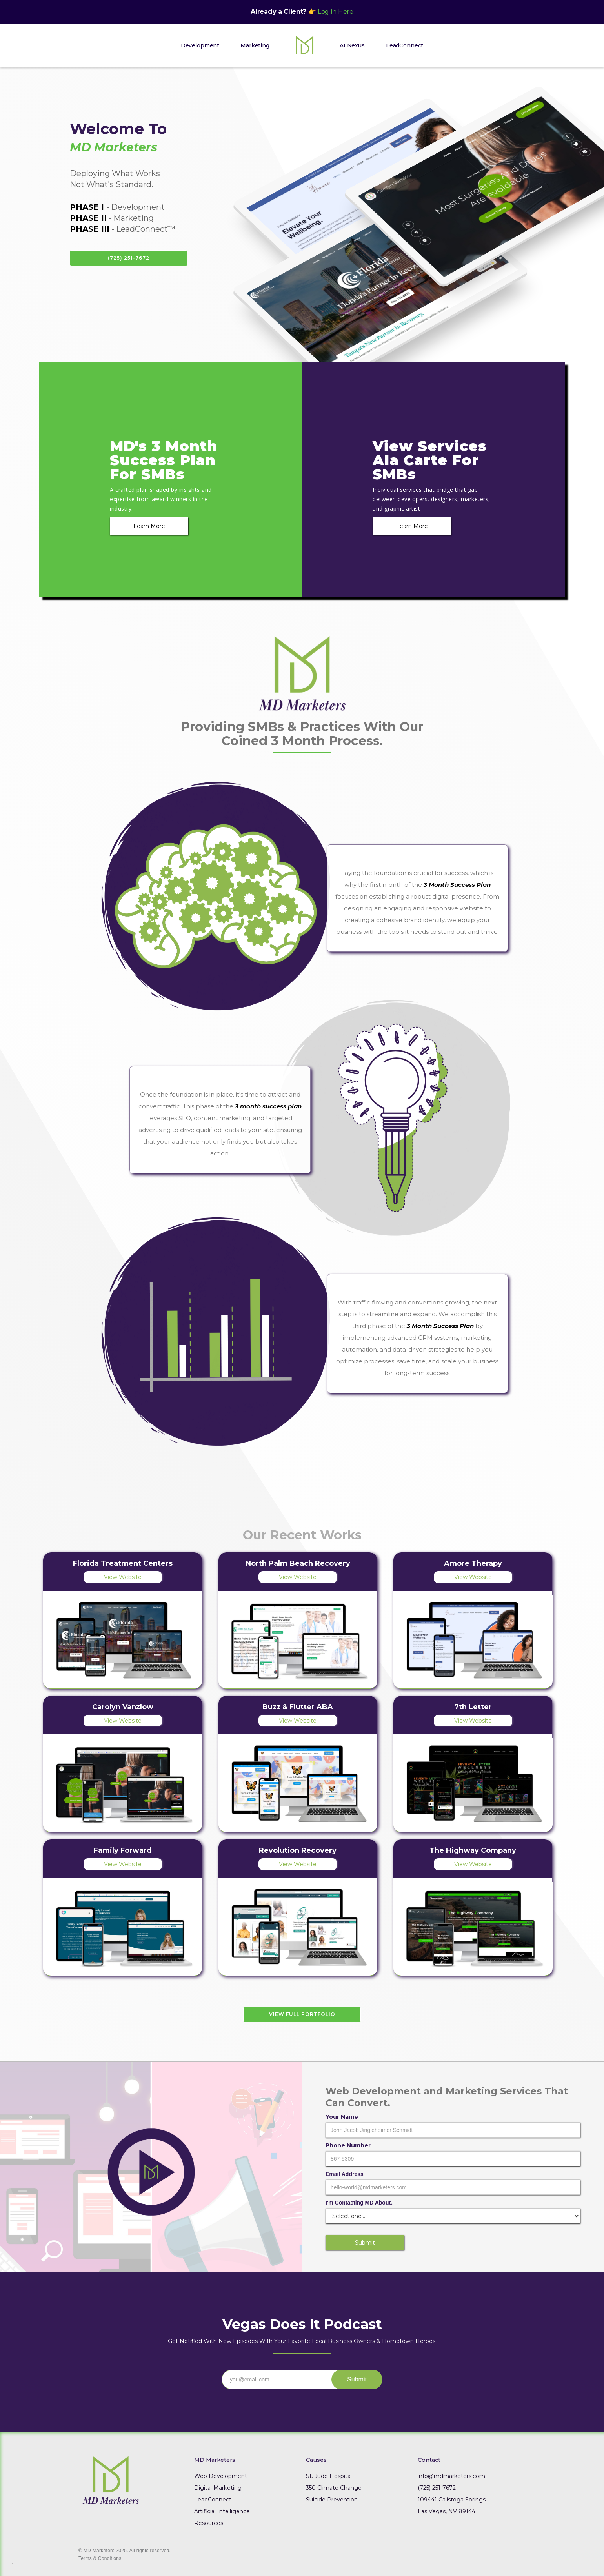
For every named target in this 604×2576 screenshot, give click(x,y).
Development (200, 45)
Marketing (254, 45)
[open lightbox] (151, 2167)
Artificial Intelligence (222, 2511)
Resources (208, 2523)
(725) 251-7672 (128, 258)
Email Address (345, 2174)
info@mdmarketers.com (451, 2476)
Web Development (220, 2476)
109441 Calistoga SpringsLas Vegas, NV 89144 (452, 2505)
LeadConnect (404, 45)
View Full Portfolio (302, 2014)
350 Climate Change (334, 2487)
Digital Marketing (218, 2487)
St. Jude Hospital (329, 2476)
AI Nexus (352, 45)
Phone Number (348, 2145)
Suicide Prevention (332, 2499)
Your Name (342, 2116)
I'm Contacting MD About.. (360, 2202)
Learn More (149, 525)
